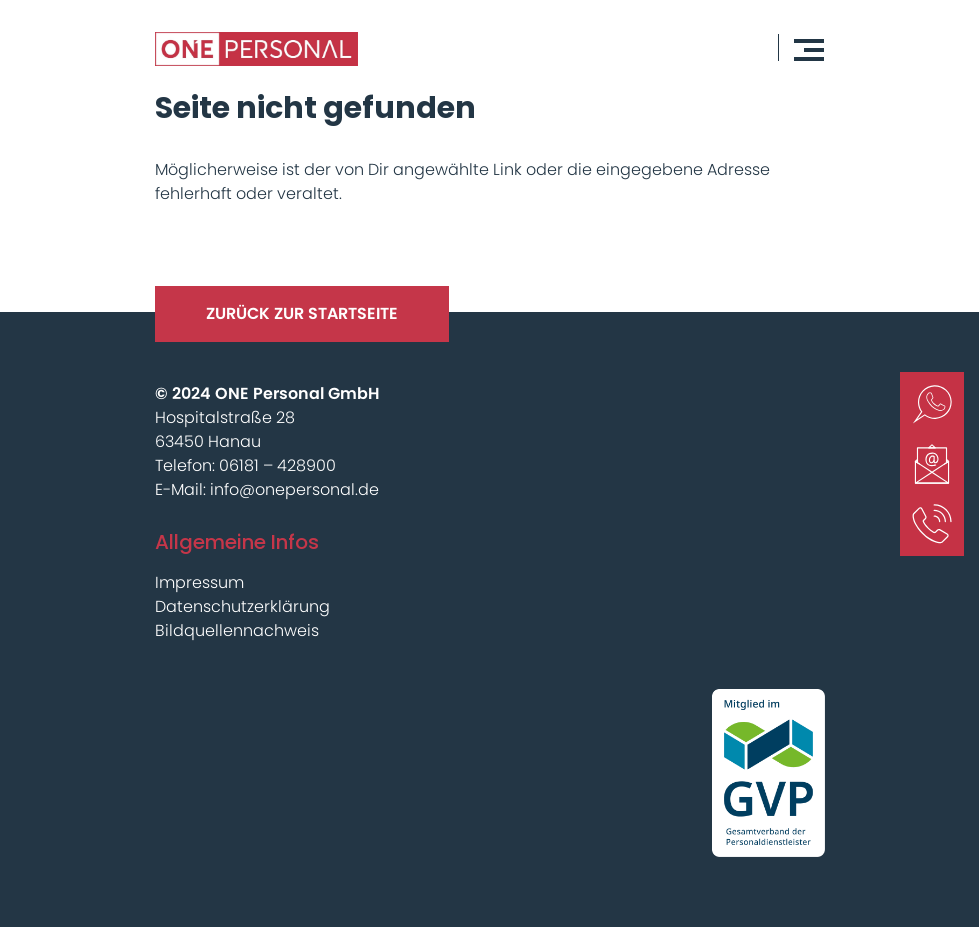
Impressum (199, 582)
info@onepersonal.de (294, 489)
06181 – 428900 (277, 465)
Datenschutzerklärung (242, 606)
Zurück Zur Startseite (302, 313)
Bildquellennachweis (237, 630)
